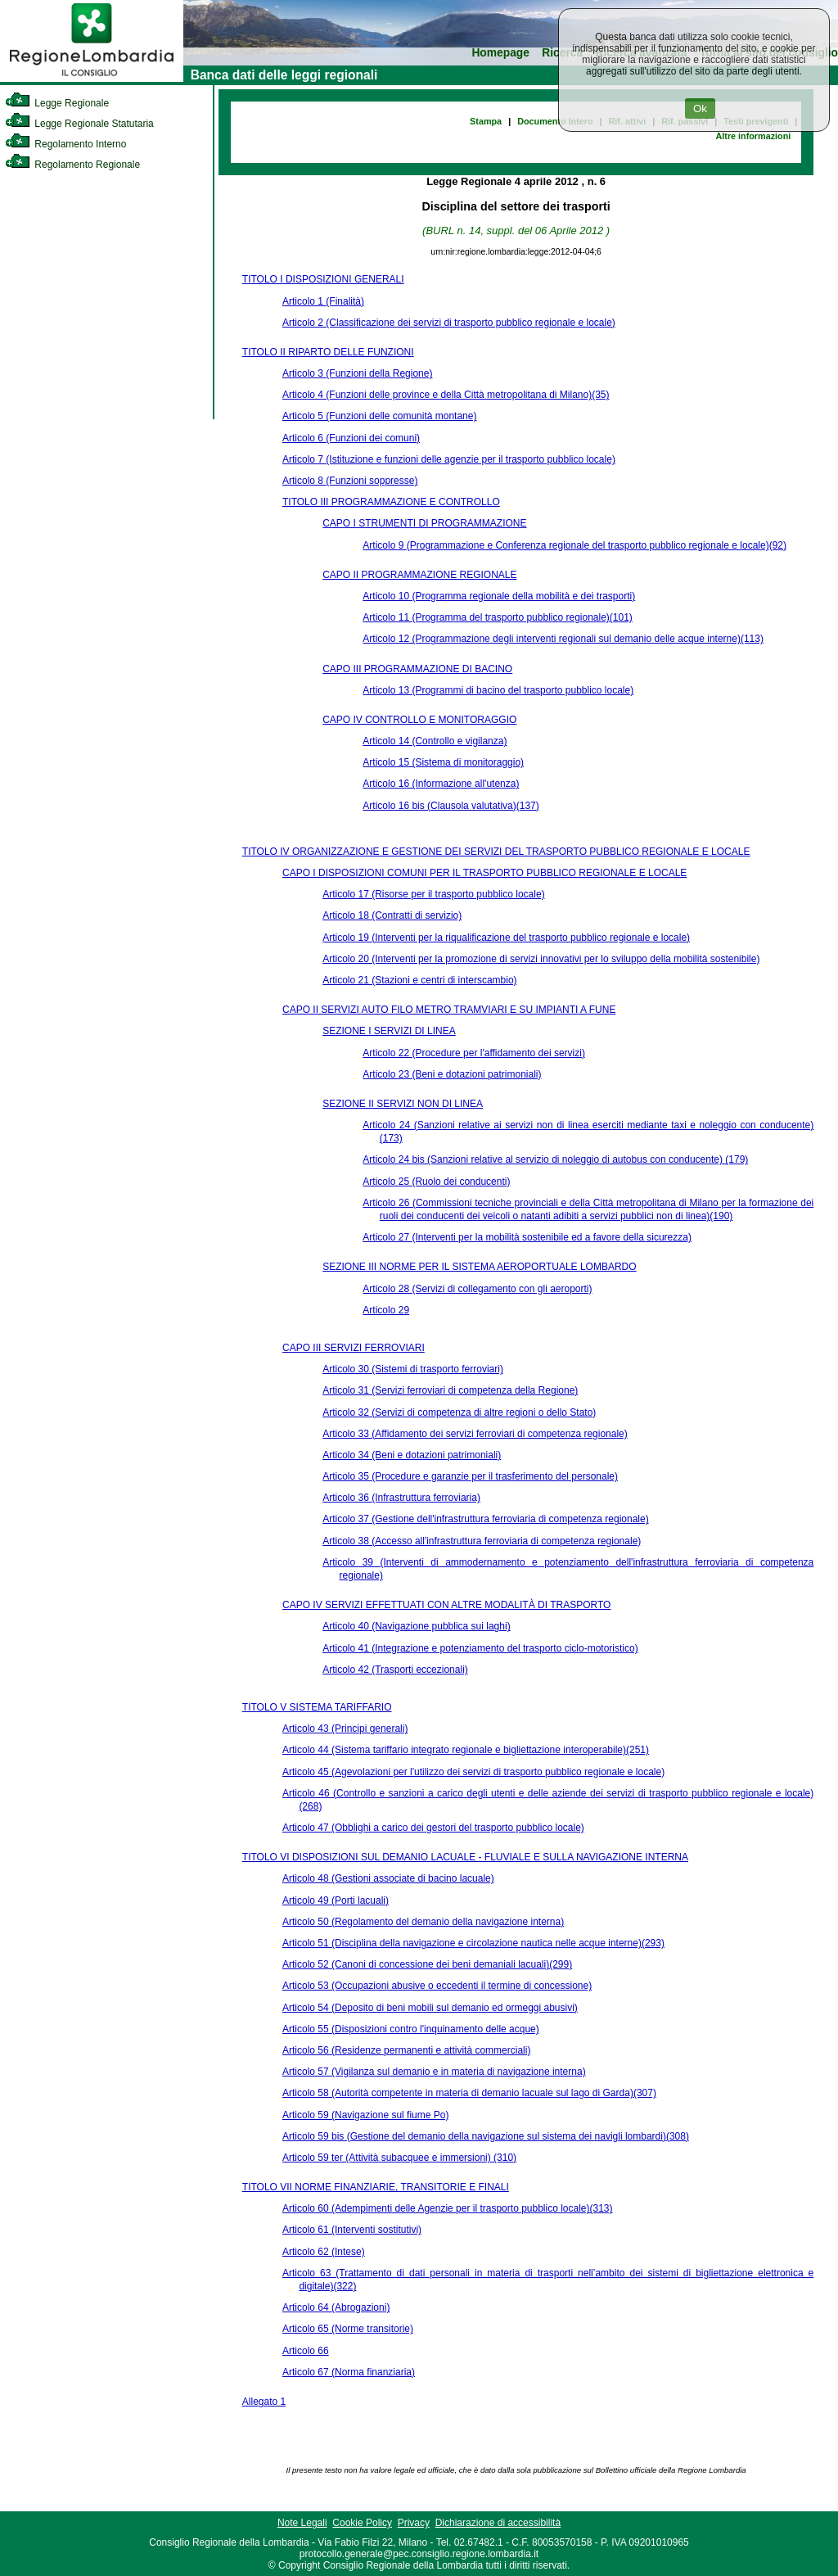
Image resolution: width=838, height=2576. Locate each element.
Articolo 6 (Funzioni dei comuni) (351, 438)
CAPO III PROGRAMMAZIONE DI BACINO (417, 669)
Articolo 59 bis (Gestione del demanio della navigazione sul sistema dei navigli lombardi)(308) (485, 2136)
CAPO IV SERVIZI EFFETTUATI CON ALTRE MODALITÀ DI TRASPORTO (446, 1605)
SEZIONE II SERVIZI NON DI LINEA (402, 1103)
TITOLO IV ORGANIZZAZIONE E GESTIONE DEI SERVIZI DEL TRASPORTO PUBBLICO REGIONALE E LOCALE (496, 851)
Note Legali (302, 2523)
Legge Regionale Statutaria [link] (79, 123)
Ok (700, 108)
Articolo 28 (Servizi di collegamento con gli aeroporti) (477, 1289)
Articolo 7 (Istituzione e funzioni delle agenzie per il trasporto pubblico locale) (448, 459)
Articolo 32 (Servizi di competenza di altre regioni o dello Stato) (459, 1412)
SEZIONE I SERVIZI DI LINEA (389, 1031)
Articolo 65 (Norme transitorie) (347, 2328)
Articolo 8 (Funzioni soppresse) (349, 480)
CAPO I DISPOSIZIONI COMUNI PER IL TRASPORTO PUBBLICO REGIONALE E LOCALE (484, 873)
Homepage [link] (500, 53)
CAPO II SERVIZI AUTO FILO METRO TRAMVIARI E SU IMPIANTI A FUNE (448, 1009)
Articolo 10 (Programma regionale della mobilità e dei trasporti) (499, 596)
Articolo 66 (305, 2351)
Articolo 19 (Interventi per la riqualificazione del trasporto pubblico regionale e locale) (506, 937)
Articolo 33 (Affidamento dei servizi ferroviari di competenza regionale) (475, 1433)
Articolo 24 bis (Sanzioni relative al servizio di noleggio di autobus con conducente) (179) (555, 1159)
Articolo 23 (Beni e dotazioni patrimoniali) (452, 1074)
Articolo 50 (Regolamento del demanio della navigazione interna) (423, 1921)
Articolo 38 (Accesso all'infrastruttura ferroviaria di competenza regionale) (481, 1541)
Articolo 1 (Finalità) (323, 301)
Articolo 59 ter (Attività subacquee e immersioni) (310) (399, 2157)
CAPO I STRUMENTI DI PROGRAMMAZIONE (424, 523)
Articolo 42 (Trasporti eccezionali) (395, 1669)
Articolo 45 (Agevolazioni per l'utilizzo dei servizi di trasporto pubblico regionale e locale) (473, 1772)
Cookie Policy (362, 2523)
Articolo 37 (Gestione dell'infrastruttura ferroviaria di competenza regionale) (485, 1519)
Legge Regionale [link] (57, 103)
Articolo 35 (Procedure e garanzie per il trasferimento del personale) (470, 1476)
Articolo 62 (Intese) (323, 2251)
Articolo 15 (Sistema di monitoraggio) (443, 762)
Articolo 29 (386, 1310)
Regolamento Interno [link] (65, 144)
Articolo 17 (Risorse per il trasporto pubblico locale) (433, 894)
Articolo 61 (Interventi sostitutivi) (351, 2229)
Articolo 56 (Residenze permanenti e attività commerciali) (406, 2050)
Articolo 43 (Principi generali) (345, 1728)
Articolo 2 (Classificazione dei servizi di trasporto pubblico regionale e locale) (448, 322)
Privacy (414, 2523)
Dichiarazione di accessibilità (498, 2523)
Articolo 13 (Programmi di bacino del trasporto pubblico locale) (498, 690)
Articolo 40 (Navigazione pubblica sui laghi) (416, 1626)
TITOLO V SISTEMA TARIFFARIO (317, 1707)
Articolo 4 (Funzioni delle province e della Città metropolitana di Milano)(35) (446, 394)
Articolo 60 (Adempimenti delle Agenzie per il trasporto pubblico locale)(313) (447, 2208)
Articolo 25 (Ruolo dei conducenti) (436, 1181)
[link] (91, 78)
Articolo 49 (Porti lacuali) (335, 1900)
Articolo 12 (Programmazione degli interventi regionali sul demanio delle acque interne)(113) (563, 638)
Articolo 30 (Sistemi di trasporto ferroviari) (412, 1369)
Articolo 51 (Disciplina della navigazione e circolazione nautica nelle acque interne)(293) (473, 1943)
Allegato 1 (264, 2401)
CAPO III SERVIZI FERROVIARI (353, 1348)
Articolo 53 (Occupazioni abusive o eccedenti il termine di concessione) (437, 1985)
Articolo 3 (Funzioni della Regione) (357, 373)
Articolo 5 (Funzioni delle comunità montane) (379, 416)
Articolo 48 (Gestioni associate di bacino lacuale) (388, 1878)
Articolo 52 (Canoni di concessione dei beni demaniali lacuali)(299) (427, 1964)
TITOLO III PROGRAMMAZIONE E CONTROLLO (391, 502)
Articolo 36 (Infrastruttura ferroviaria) (401, 1497)
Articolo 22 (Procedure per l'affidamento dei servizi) (474, 1053)
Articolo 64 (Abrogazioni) (336, 2307)
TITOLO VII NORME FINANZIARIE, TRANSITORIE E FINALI (375, 2187)
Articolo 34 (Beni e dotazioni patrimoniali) (411, 1455)
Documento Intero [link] (554, 121)
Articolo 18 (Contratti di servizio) (392, 915)
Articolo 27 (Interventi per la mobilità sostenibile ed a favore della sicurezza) (527, 1237)
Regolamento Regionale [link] (72, 164)
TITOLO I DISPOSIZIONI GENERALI (323, 279)
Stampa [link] (486, 121)
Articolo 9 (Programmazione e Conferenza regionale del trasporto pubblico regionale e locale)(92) (574, 545)
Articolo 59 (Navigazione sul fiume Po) (365, 2115)
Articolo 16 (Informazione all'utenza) (441, 783)
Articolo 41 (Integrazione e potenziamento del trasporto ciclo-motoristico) (480, 1648)
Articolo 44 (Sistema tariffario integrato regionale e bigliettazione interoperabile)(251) (465, 1750)
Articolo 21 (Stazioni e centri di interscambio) (419, 980)
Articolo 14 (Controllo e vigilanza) (435, 741)
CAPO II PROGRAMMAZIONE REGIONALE (419, 575)
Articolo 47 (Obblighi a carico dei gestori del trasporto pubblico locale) (433, 1827)
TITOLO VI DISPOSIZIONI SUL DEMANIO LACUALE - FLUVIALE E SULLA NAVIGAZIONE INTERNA (465, 1857)
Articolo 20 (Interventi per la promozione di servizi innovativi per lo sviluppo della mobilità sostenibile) (540, 959)
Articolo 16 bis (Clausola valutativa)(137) (450, 805)
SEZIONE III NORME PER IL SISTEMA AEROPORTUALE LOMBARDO (479, 1266)
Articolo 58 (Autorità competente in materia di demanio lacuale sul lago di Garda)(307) (469, 2093)
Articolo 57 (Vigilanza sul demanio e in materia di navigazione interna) (434, 2071)
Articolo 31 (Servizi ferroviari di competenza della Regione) (450, 1390)
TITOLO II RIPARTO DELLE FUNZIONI (328, 352)
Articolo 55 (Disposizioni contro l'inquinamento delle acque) (410, 2029)
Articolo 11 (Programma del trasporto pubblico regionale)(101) (498, 617)
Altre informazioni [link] (753, 136)
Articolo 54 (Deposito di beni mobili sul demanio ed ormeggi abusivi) (430, 2007)
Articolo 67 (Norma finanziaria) (348, 2372)
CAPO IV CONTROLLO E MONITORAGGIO (419, 719)
